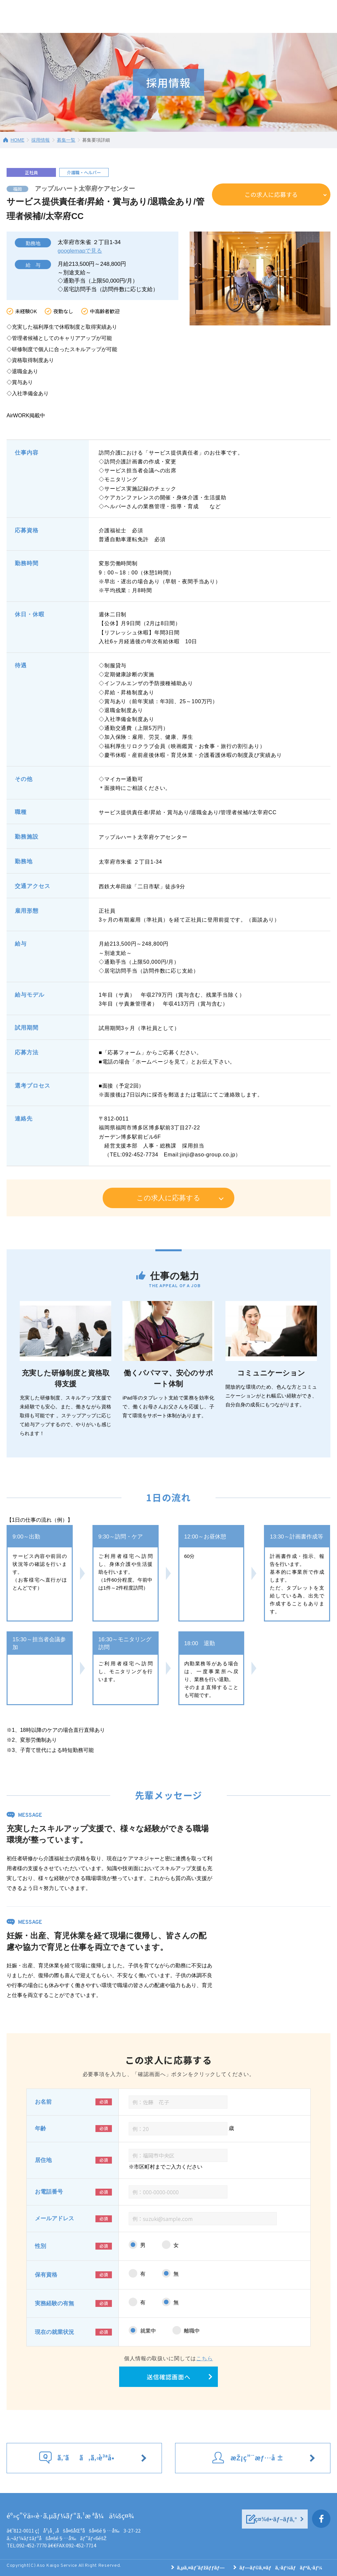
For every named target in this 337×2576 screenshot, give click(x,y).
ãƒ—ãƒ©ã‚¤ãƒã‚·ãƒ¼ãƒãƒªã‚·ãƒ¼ (280, 2567)
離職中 (192, 2331)
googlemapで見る (80, 251)
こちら (204, 2358)
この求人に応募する (271, 194)
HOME (17, 140)
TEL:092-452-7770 (27, 2545)
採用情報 (40, 140)
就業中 (148, 2331)
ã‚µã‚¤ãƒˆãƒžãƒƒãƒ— (201, 2567)
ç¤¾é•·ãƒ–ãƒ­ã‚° (276, 2519)
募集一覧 (66, 140)
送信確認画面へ (169, 2376)
